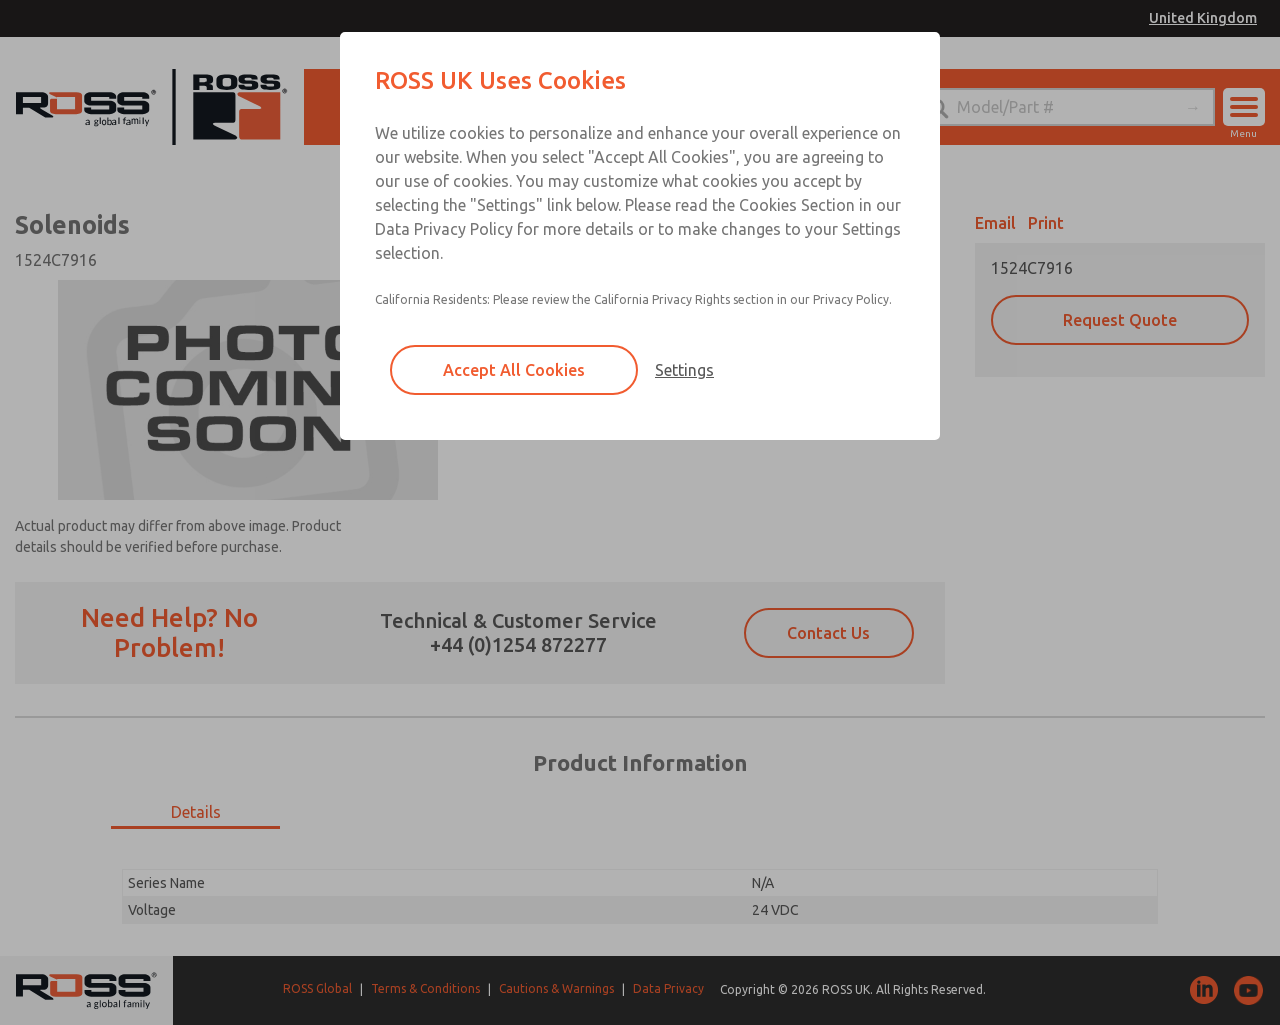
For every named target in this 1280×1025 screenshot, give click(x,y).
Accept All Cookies (514, 370)
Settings (684, 370)
